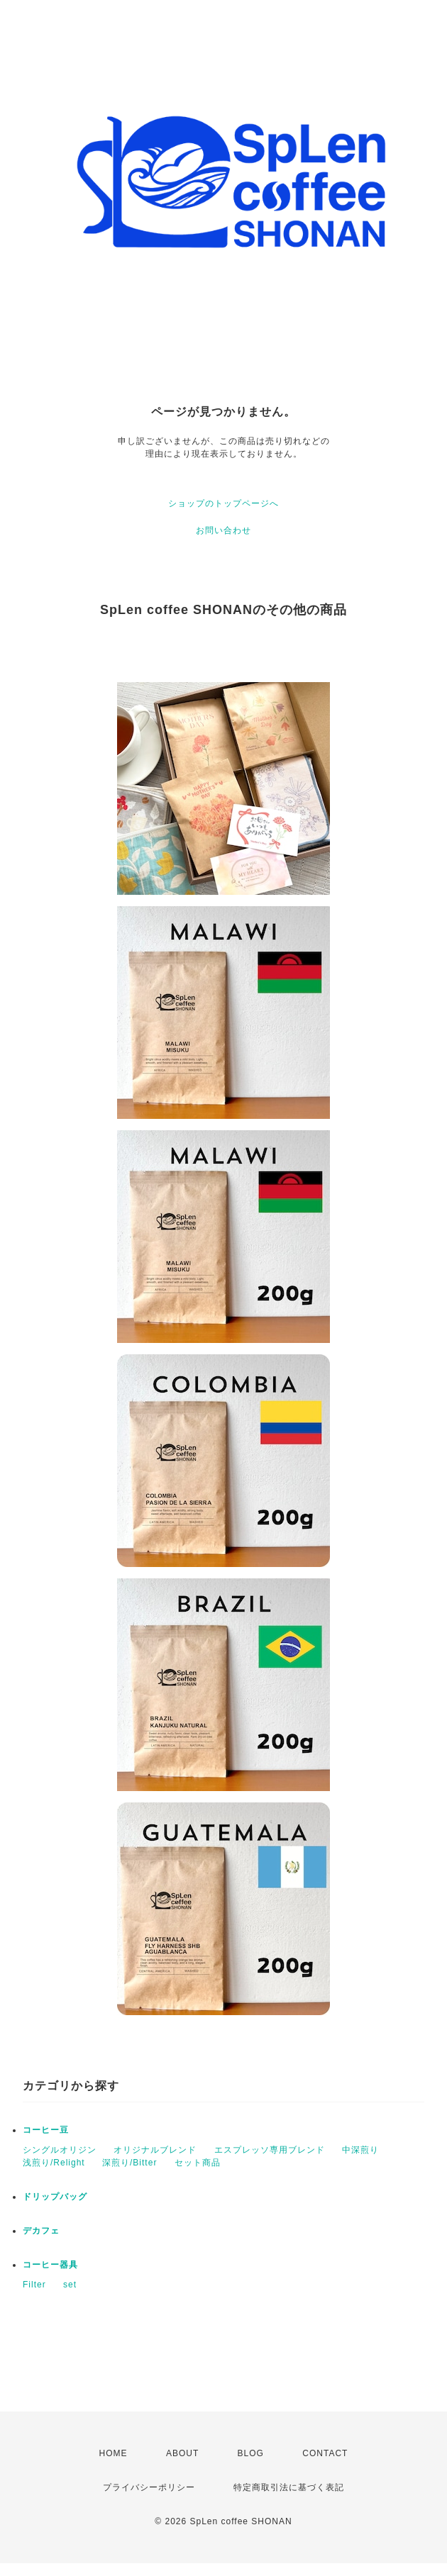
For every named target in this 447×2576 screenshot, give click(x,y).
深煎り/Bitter (129, 2163)
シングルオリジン (59, 2150)
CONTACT (325, 2453)
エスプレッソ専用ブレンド (269, 2150)
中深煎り (360, 2150)
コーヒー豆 (46, 2130)
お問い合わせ (223, 530)
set (70, 2285)
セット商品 (198, 2163)
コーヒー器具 (50, 2265)
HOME (113, 2453)
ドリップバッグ (55, 2197)
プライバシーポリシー (149, 2487)
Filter (34, 2285)
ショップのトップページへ (223, 503)
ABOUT (182, 2453)
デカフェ (41, 2231)
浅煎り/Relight (54, 2163)
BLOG (251, 2453)
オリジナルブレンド (155, 2150)
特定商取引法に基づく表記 (288, 2487)
